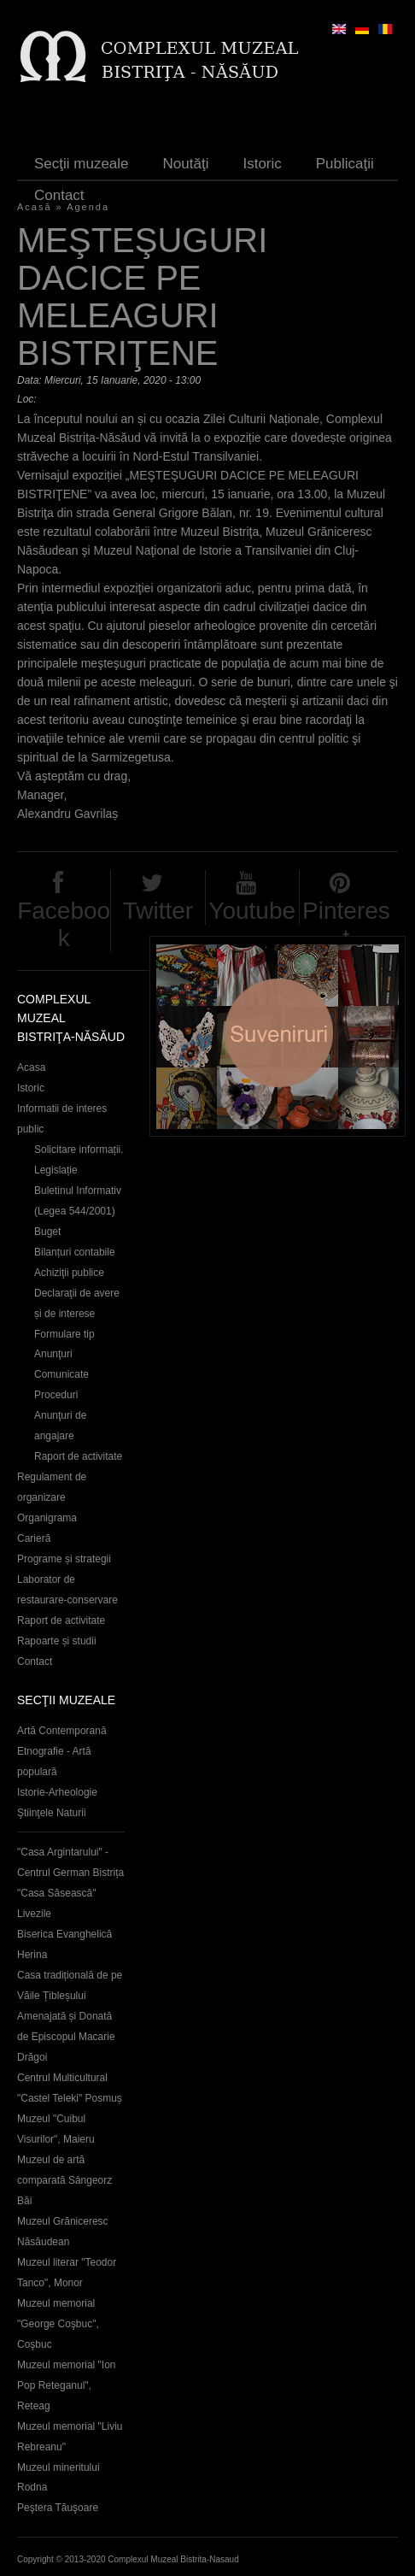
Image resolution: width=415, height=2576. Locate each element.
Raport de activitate (78, 1456)
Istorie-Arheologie (57, 1792)
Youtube (251, 910)
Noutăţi (186, 164)
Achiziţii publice (69, 1273)
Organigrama (47, 1518)
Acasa (31, 1067)
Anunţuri (53, 1354)
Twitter (158, 910)
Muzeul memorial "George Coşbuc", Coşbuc (58, 2323)
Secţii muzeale (81, 164)
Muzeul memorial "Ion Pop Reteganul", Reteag (66, 2385)
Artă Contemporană (62, 1731)
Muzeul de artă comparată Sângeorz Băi (64, 2180)
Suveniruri (277, 1036)
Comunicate (61, 1374)
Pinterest (346, 924)
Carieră (33, 1538)
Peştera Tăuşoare (57, 2508)
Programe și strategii (64, 1559)
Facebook (63, 924)
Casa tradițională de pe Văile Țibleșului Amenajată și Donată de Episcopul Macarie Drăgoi (69, 2016)
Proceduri (56, 1395)
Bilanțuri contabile (74, 1252)
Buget (47, 1232)
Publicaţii (345, 164)
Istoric (262, 164)
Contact (59, 195)
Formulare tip (64, 1334)
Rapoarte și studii (56, 1641)
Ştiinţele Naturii (51, 1813)
